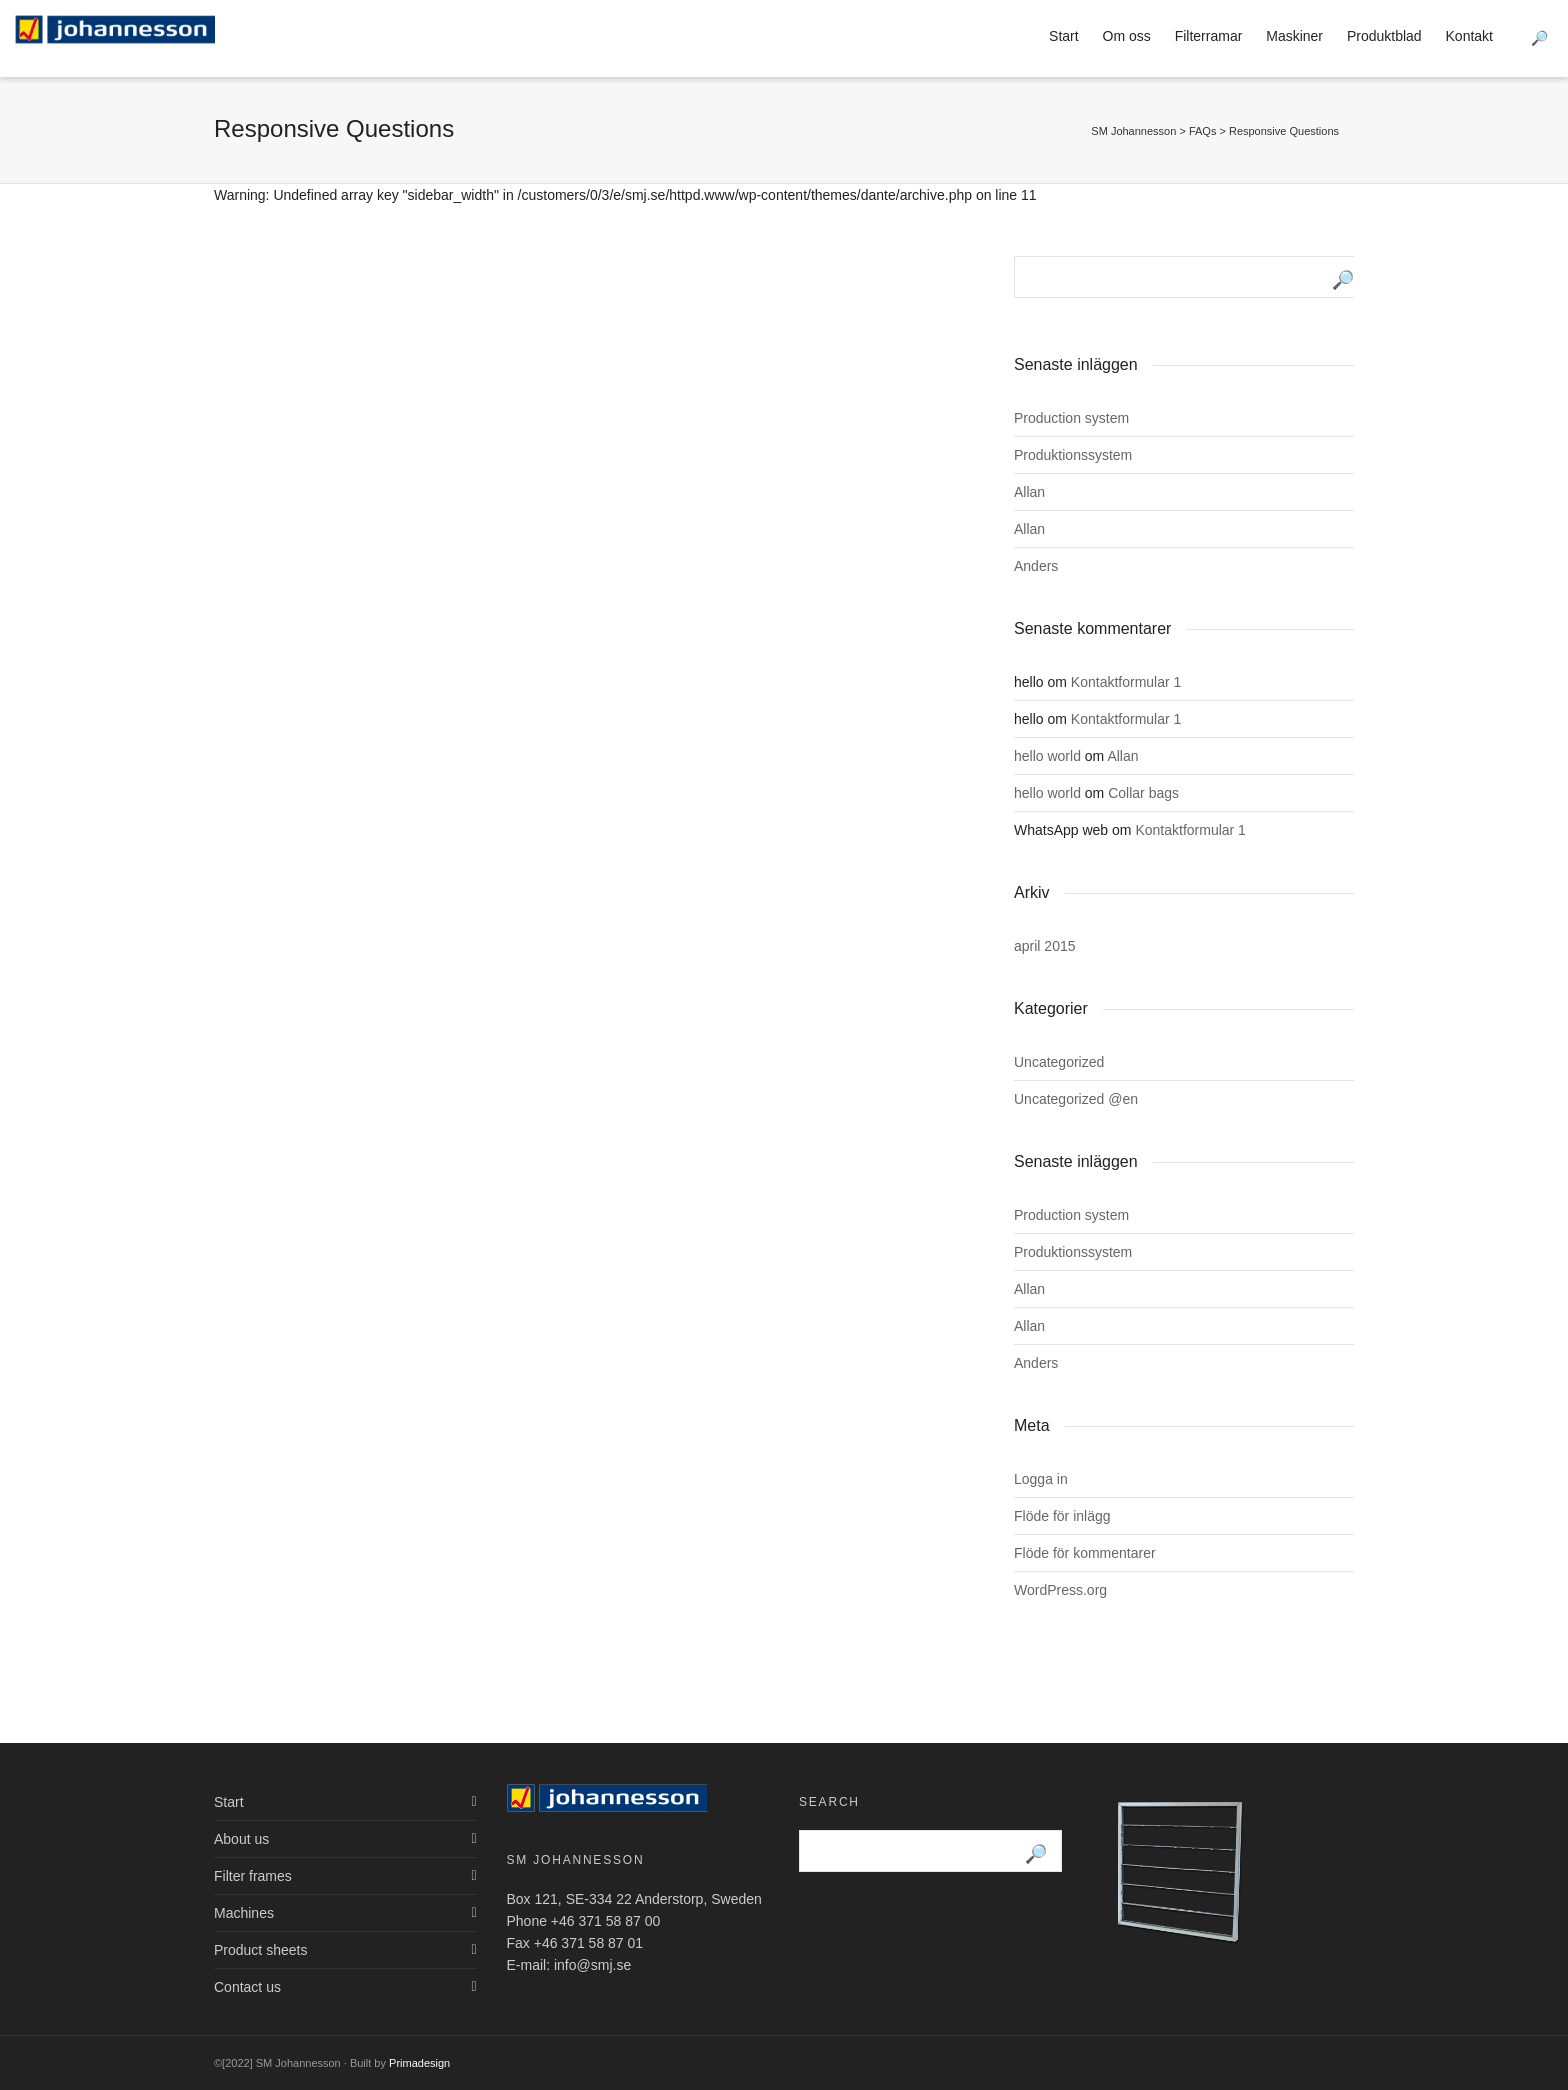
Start (1064, 36)
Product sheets (260, 1950)
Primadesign (419, 2063)
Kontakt (1469, 36)
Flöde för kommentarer (1085, 1553)
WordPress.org (1060, 1590)
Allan (1029, 492)
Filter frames (253, 1876)
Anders (1036, 566)
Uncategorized (1059, 1062)
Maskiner (1294, 36)
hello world (1047, 756)
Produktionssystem (1073, 455)
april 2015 (1045, 946)
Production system (1071, 418)
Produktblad (1384, 36)
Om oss (1127, 36)
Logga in (1041, 1479)
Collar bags (1143, 793)
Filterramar (1209, 36)
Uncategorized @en (1076, 1099)
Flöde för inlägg (1062, 1516)
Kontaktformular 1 (1126, 682)
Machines (244, 1913)
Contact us (247, 1987)
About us (241, 1839)
